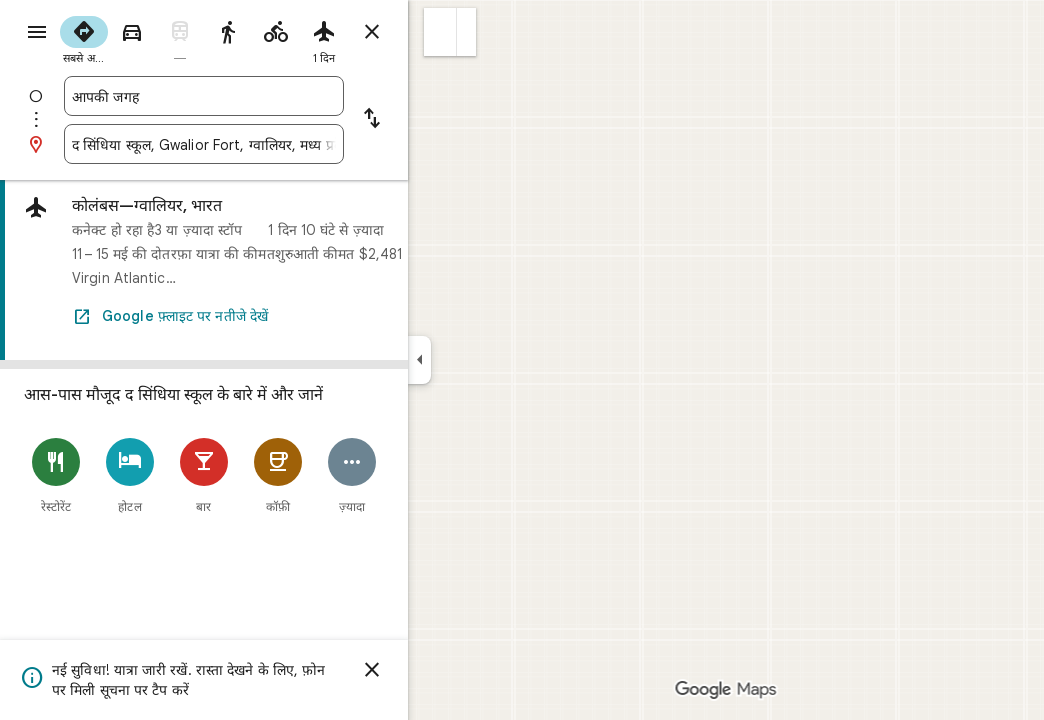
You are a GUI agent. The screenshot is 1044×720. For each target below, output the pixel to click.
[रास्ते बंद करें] (444, 32)
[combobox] (276, 96)
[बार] (276, 475)
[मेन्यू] (36, 34)
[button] (512, 32)
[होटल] (202, 475)
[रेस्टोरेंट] (128, 475)
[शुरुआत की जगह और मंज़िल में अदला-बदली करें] (444, 120)
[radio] (156, 38)
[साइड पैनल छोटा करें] (491, 360)
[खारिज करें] (444, 670)
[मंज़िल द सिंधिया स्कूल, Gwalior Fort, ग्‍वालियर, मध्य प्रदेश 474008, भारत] (276, 144)
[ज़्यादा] (424, 475)
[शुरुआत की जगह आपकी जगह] (276, 96)
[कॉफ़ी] (350, 475)
